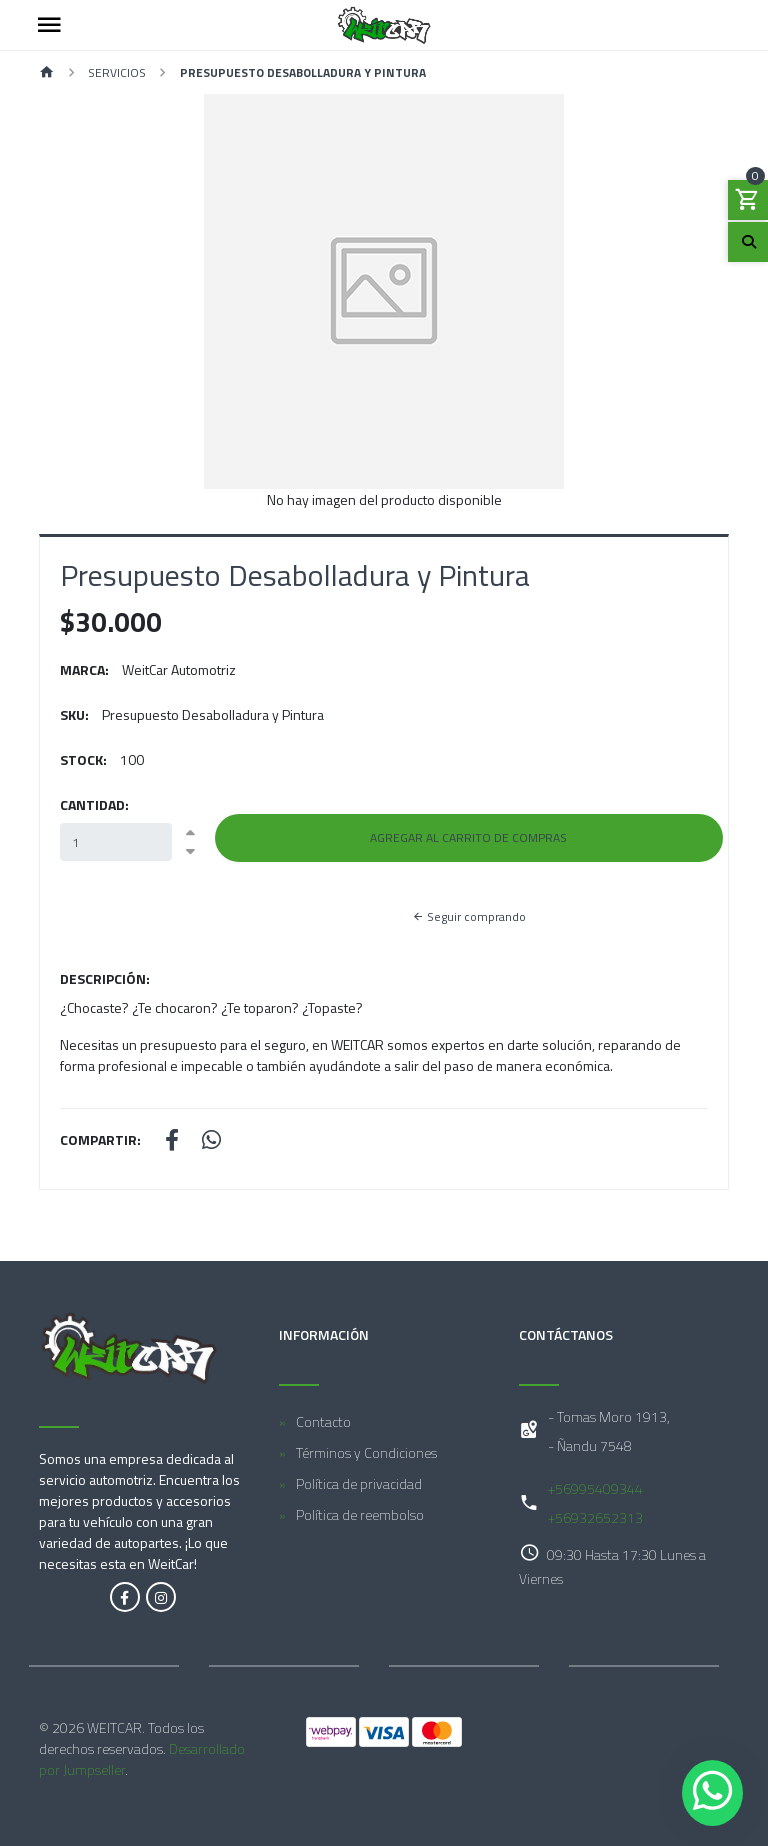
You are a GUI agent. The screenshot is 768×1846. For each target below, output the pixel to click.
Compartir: (100, 1139)
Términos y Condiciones (366, 1452)
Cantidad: (94, 804)
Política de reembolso (360, 1514)
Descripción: (105, 978)
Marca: (84, 669)
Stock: (83, 759)
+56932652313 (595, 1517)
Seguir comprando (469, 916)
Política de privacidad (359, 1483)
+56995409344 (595, 1488)
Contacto (323, 1421)
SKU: (74, 714)
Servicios (117, 72)
